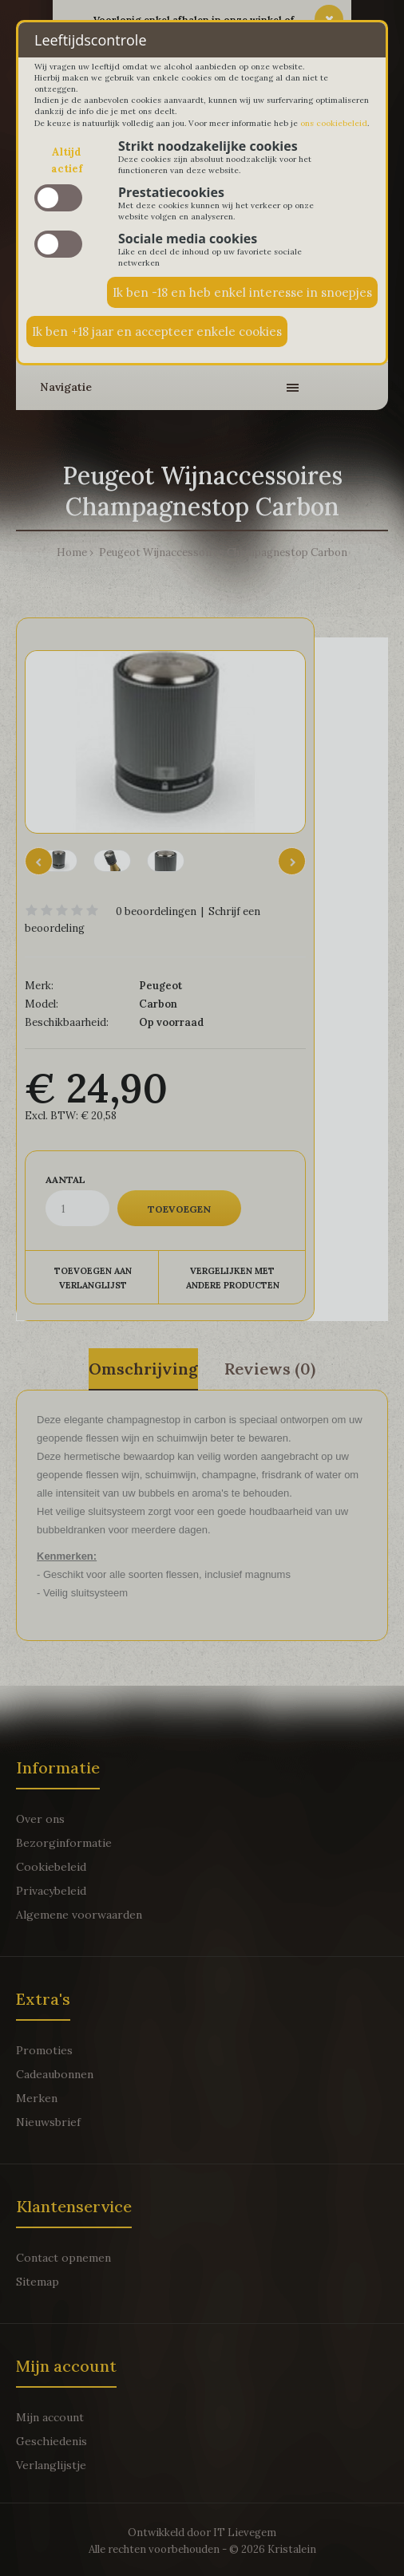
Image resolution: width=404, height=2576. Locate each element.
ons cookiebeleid (333, 123)
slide (58, 197)
